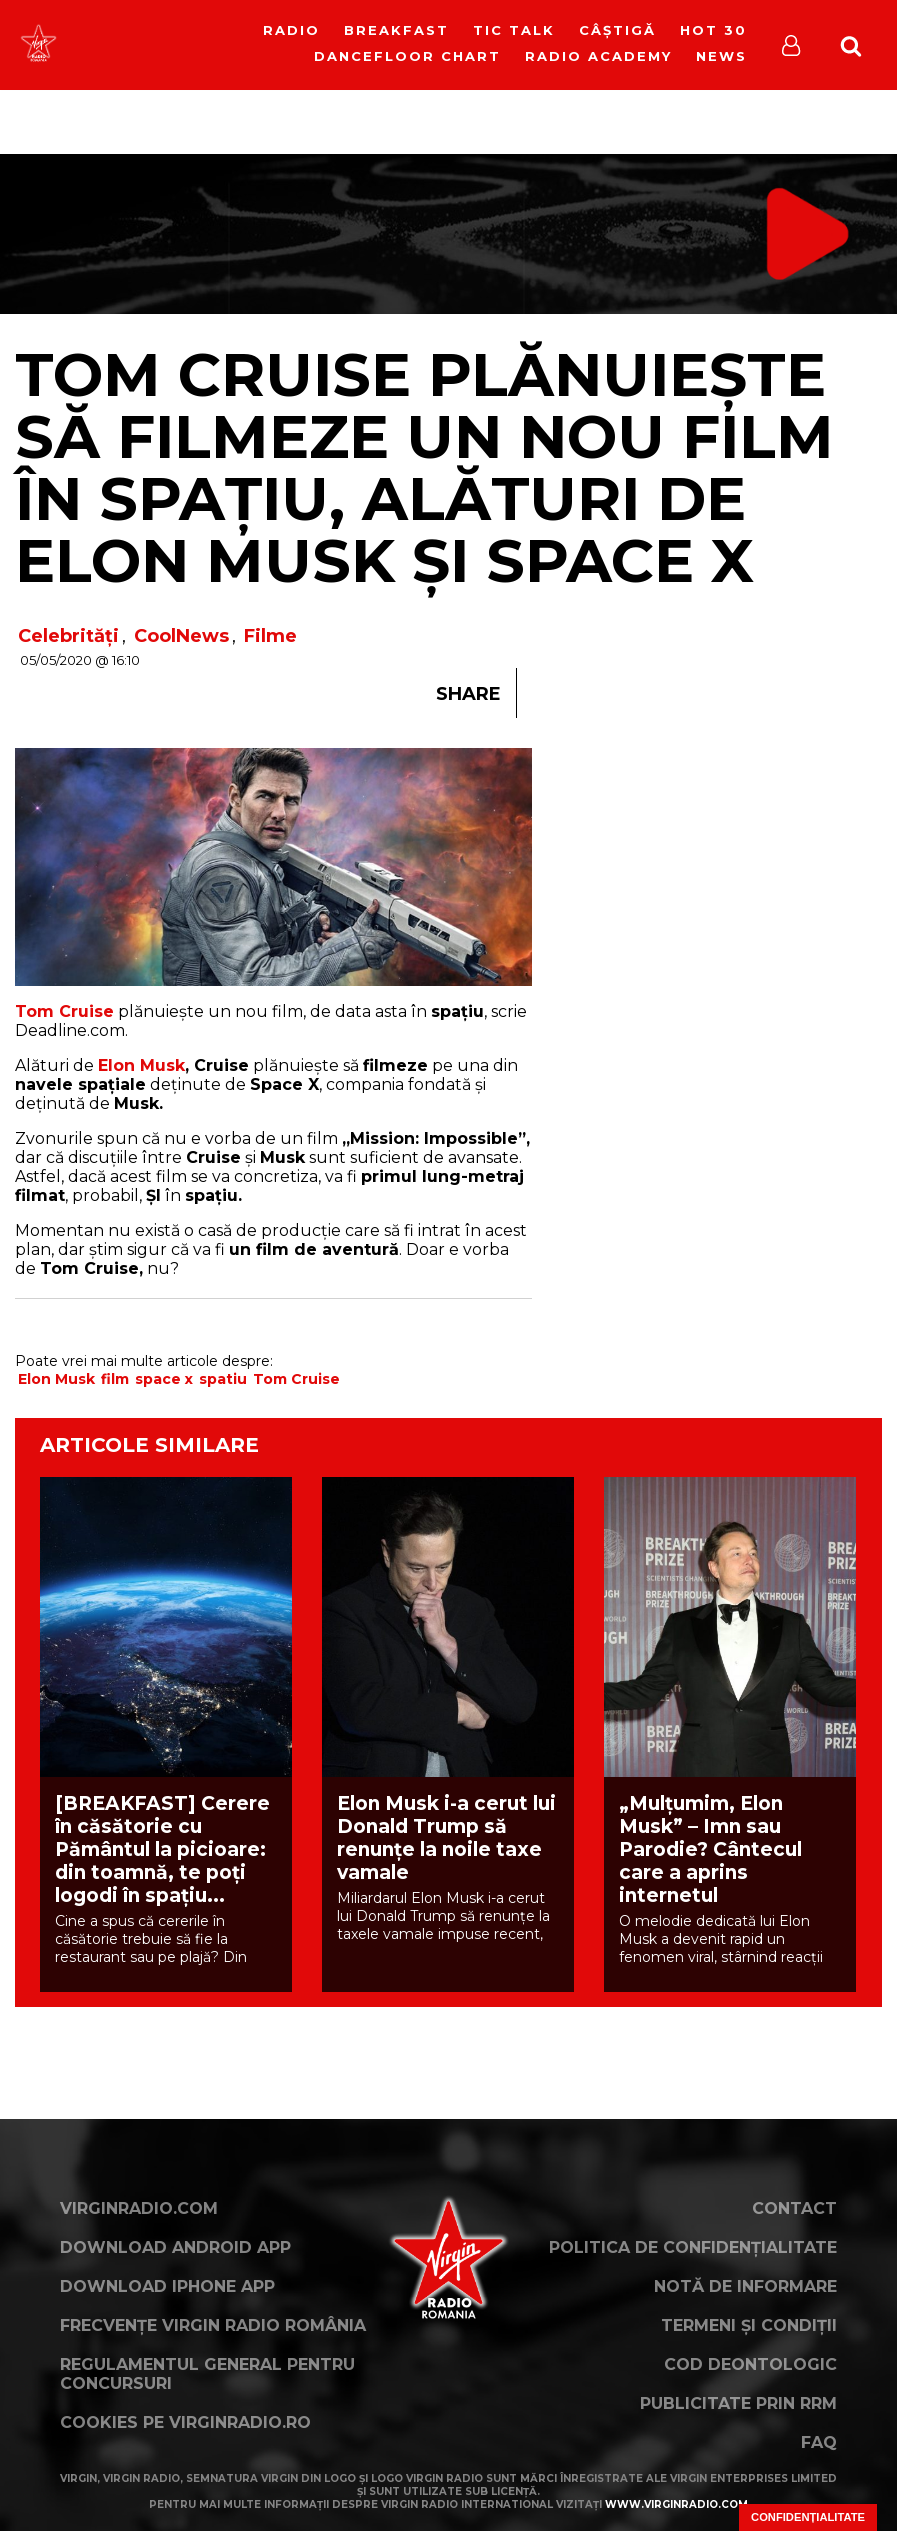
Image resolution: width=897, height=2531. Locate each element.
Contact (794, 2208)
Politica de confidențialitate (693, 2247)
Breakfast (396, 30)
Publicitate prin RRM (738, 2403)
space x (164, 1379)
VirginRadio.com (139, 2208)
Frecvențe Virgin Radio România (213, 2325)
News (721, 56)
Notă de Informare (745, 2286)
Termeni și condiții (749, 2325)
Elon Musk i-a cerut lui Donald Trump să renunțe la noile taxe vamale (446, 1838)
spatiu (223, 1379)
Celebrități (68, 636)
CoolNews (181, 636)
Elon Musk (141, 1065)
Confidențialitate (808, 2517)
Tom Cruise (296, 1379)
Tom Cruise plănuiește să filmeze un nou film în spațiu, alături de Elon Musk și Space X (424, 467)
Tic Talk (514, 30)
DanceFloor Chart (407, 56)
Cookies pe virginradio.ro (185, 2422)
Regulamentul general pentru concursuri (207, 2374)
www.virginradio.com (676, 2504)
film (115, 1379)
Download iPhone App (167, 2286)
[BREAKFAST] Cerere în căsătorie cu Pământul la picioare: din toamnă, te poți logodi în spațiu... (162, 1849)
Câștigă (617, 30)
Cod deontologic (750, 2364)
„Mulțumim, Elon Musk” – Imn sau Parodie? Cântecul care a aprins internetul (710, 1849)
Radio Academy (598, 56)
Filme (270, 636)
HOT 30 (713, 30)
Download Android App (175, 2247)
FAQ (819, 2442)
